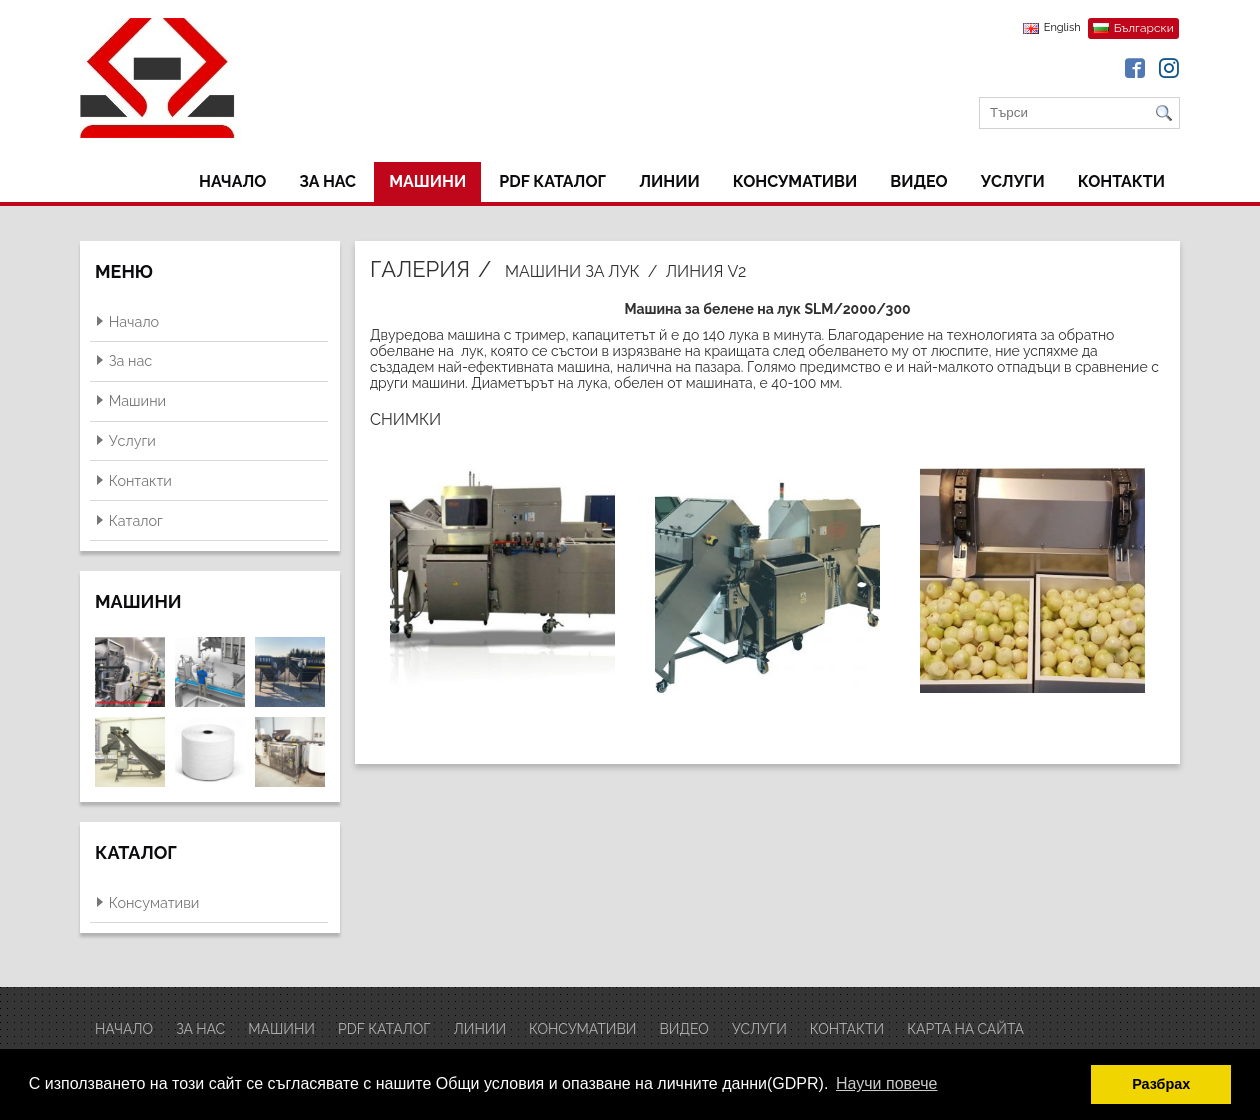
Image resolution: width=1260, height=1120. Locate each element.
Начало (232, 181)
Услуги (1013, 181)
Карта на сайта (965, 1029)
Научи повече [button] (886, 1083)
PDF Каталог (552, 181)
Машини (427, 181)
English (1062, 27)
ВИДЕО (918, 181)
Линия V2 (705, 271)
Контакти (1121, 181)
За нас (327, 181)
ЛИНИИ (669, 181)
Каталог (136, 520)
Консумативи (795, 181)
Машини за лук (572, 271)
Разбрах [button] (1161, 1084)
